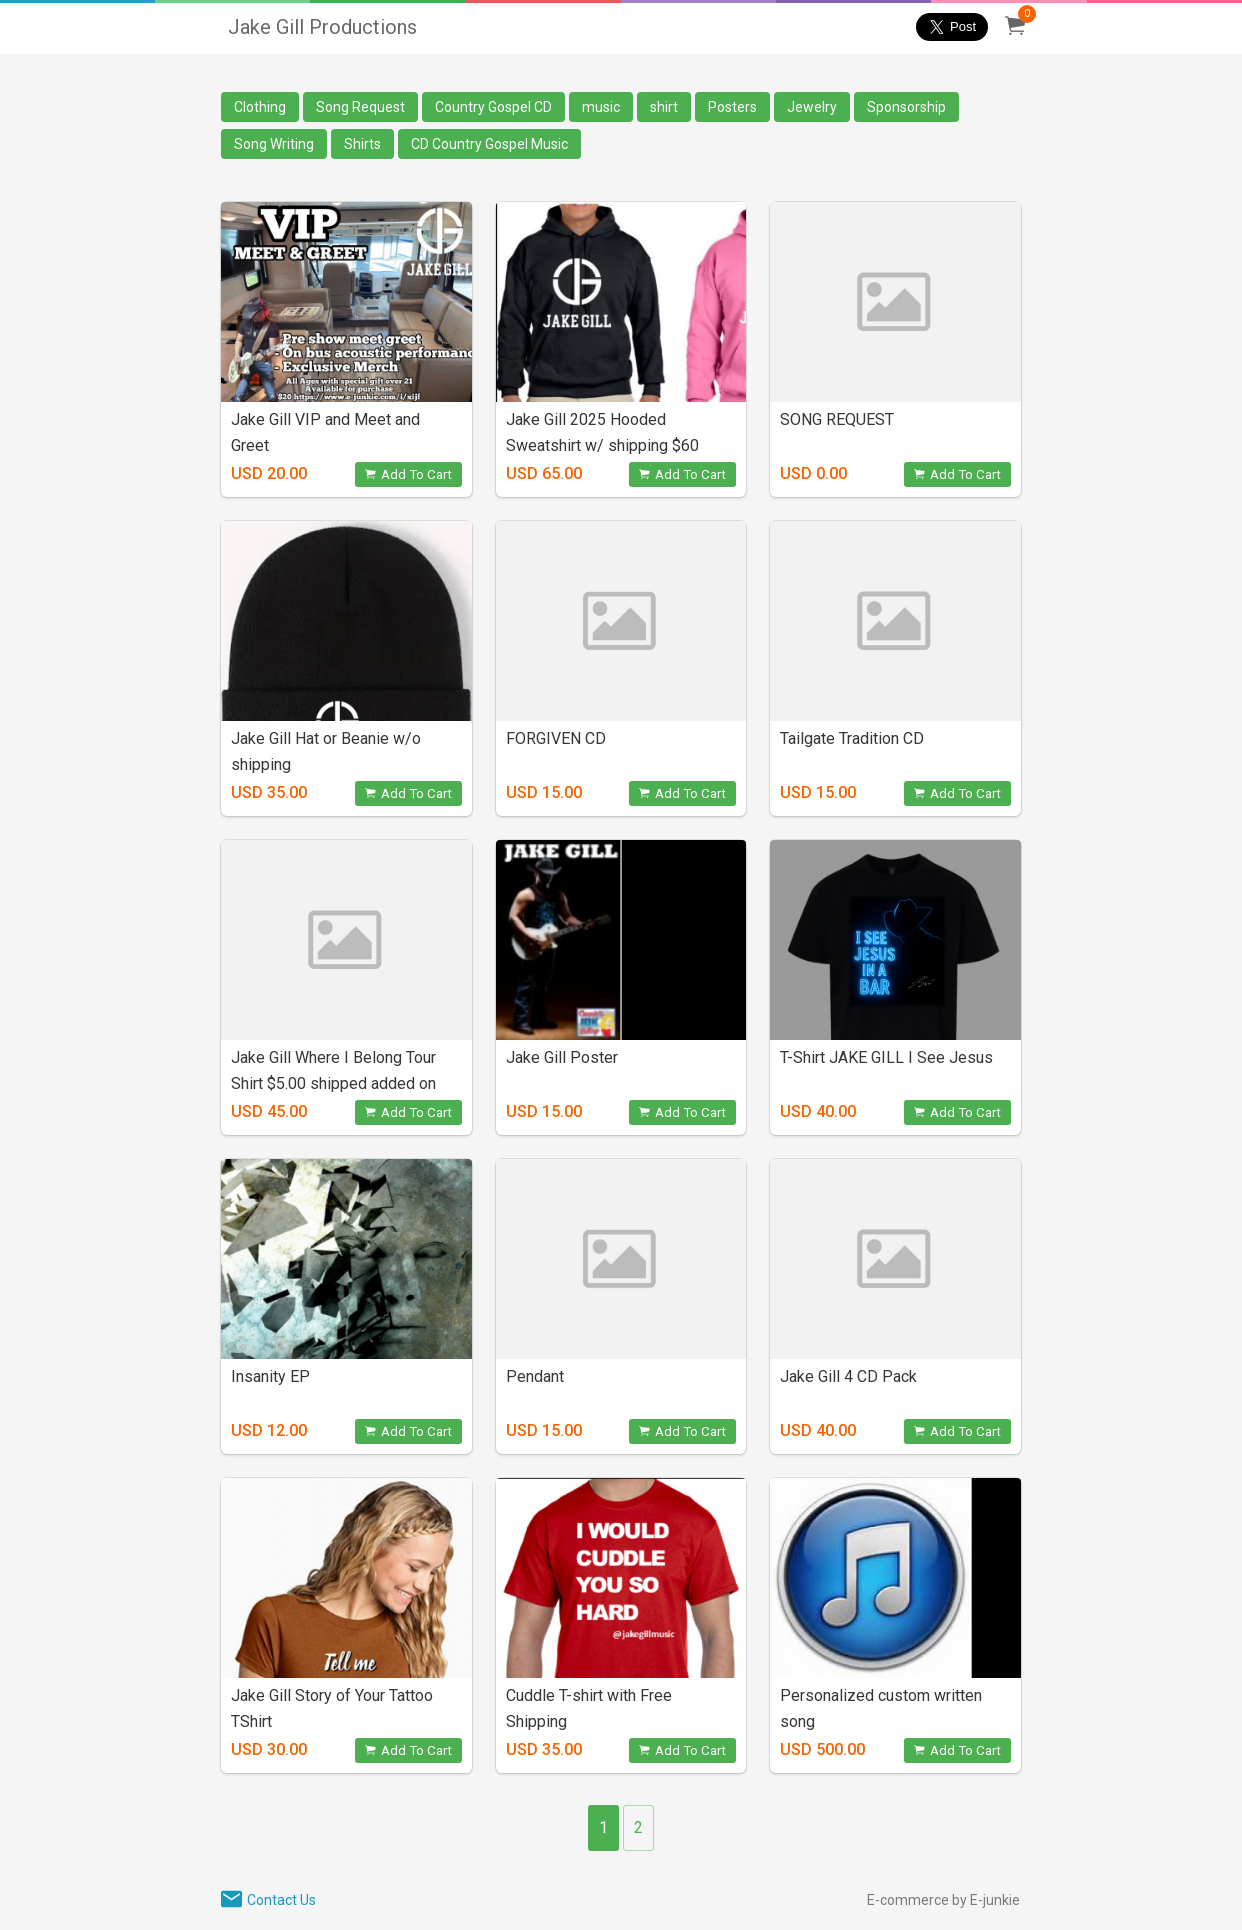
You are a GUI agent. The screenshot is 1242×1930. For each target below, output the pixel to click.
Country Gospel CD (493, 107)
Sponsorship (906, 107)
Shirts (362, 144)
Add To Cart (408, 474)
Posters (732, 107)
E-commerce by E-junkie (943, 1900)
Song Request (360, 107)
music (601, 107)
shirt (664, 107)
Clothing (260, 107)
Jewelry (812, 107)
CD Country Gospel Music (489, 144)
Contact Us (281, 1900)
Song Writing (274, 144)
